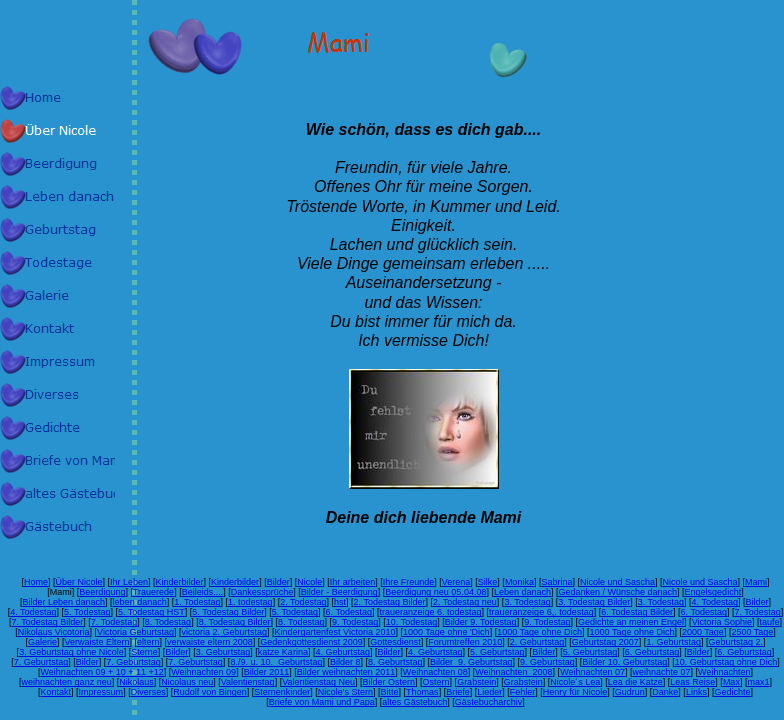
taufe (770, 622)
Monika (519, 582)
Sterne (144, 652)
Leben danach (522, 592)
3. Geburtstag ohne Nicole (71, 652)
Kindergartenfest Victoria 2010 (335, 632)
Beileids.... (203, 592)
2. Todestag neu (465, 602)
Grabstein (476, 682)
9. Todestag (355, 622)
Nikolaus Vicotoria (54, 632)
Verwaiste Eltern (97, 642)
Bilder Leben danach (64, 602)
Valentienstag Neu (318, 682)
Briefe (458, 692)
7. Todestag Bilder (47, 622)
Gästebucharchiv (489, 702)
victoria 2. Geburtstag (225, 632)
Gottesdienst (395, 642)
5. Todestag (87, 612)
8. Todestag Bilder (235, 622)
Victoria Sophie (722, 622)
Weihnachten (724, 672)
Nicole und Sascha (617, 582)
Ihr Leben (129, 582)
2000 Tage (703, 632)
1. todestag (250, 602)
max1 (758, 682)
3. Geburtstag (223, 652)
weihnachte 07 (662, 672)
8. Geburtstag (395, 662)
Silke (488, 582)
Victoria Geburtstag (135, 632)
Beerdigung (102, 592)
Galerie (42, 642)
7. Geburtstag (41, 662)
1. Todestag (197, 602)
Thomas (422, 692)
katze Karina (283, 652)
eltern (148, 642)
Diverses (148, 692)
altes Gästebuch (414, 702)
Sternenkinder (282, 692)
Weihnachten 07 (592, 672)
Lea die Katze (635, 682)
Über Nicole (78, 582)
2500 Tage (752, 632)
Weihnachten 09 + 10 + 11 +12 (102, 672)
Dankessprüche (262, 592)
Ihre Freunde (409, 582)
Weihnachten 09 (203, 672)
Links (696, 692)
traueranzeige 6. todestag (431, 612)
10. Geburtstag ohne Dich (726, 662)
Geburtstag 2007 (605, 642)
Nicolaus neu (187, 682)
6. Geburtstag (652, 652)
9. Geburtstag (547, 662)
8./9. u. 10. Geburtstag (276, 662)
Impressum (101, 692)
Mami (756, 582)
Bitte (390, 692)
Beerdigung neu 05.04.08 (435, 592)
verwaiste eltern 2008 (210, 642)
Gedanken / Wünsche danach (618, 592)
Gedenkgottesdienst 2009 (311, 642)
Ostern (436, 682)
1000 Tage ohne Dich (539, 632)
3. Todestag (527, 602)
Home (36, 582)
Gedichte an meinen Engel (631, 622)
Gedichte (732, 692)
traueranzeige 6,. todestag (541, 612)
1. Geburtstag (673, 642)
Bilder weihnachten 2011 (346, 672)
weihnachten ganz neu (67, 682)
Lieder (489, 692)
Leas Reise (692, 682)
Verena (456, 582)
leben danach (140, 602)
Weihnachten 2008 (513, 672)
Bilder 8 (345, 662)
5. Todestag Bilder (228, 612)
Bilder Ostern (389, 682)
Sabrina (556, 582)
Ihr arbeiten (353, 582)
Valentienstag (248, 682)
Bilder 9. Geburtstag (471, 662)
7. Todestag (757, 612)
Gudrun (630, 692)
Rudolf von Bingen (210, 692)
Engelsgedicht (713, 592)
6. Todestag (349, 612)
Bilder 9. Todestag (481, 622)
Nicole (309, 582)
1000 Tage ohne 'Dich (446, 632)
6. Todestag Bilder (637, 612)
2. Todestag (303, 602)
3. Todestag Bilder (594, 602)
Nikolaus (136, 682)
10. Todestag (411, 622)
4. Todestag (715, 602)
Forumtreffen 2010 (465, 642)
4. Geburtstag (342, 652)
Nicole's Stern (345, 692)
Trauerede (153, 592)
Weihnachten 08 (435, 672)
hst (340, 602)
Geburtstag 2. (735, 642)
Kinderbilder (180, 582)
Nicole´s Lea (575, 682)
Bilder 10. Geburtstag (624, 662)
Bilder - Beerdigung (339, 592)
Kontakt (56, 692)
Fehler (523, 692)
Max (731, 682)
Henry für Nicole (575, 692)
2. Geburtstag (537, 642)
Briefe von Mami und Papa (322, 702)
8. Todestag (168, 622)
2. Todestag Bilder (390, 602)
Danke (665, 692)
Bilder (278, 582)
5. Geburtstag (497, 652)
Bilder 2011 (267, 672)
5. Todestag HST (151, 612)
